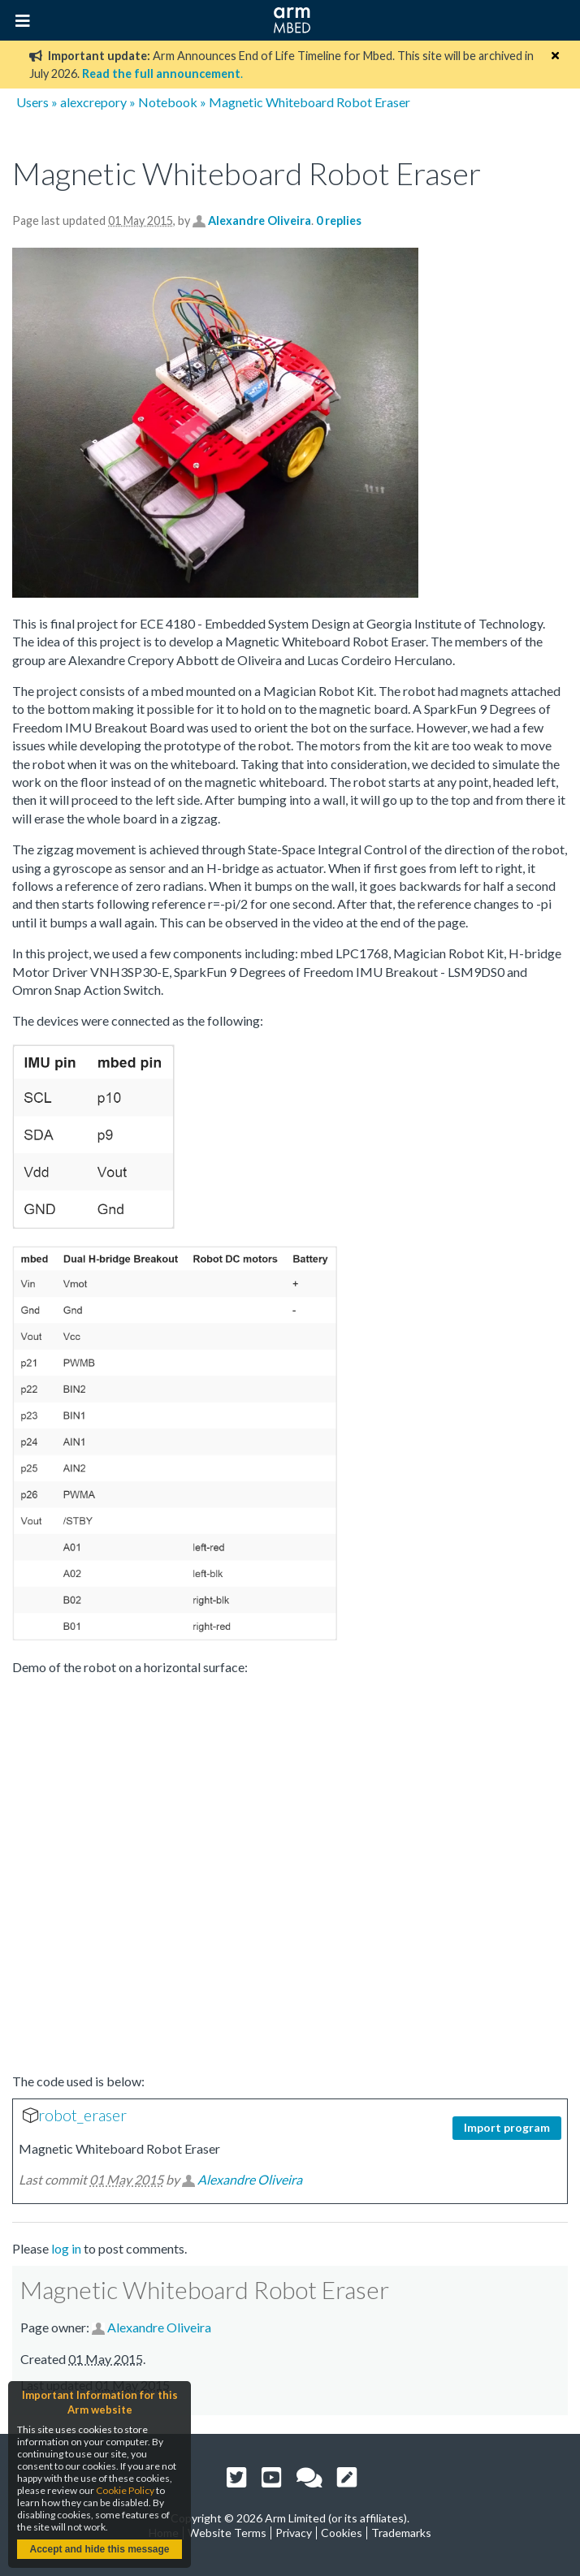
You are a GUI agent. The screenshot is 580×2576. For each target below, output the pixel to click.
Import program (507, 2127)
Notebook (167, 102)
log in (66, 2248)
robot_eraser (82, 2115)
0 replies (338, 220)
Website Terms (227, 2532)
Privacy (293, 2532)
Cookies (341, 2532)
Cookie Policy (125, 2490)
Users (32, 102)
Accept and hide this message (99, 2549)
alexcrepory (93, 102)
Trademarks (401, 2532)
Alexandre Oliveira (259, 220)
